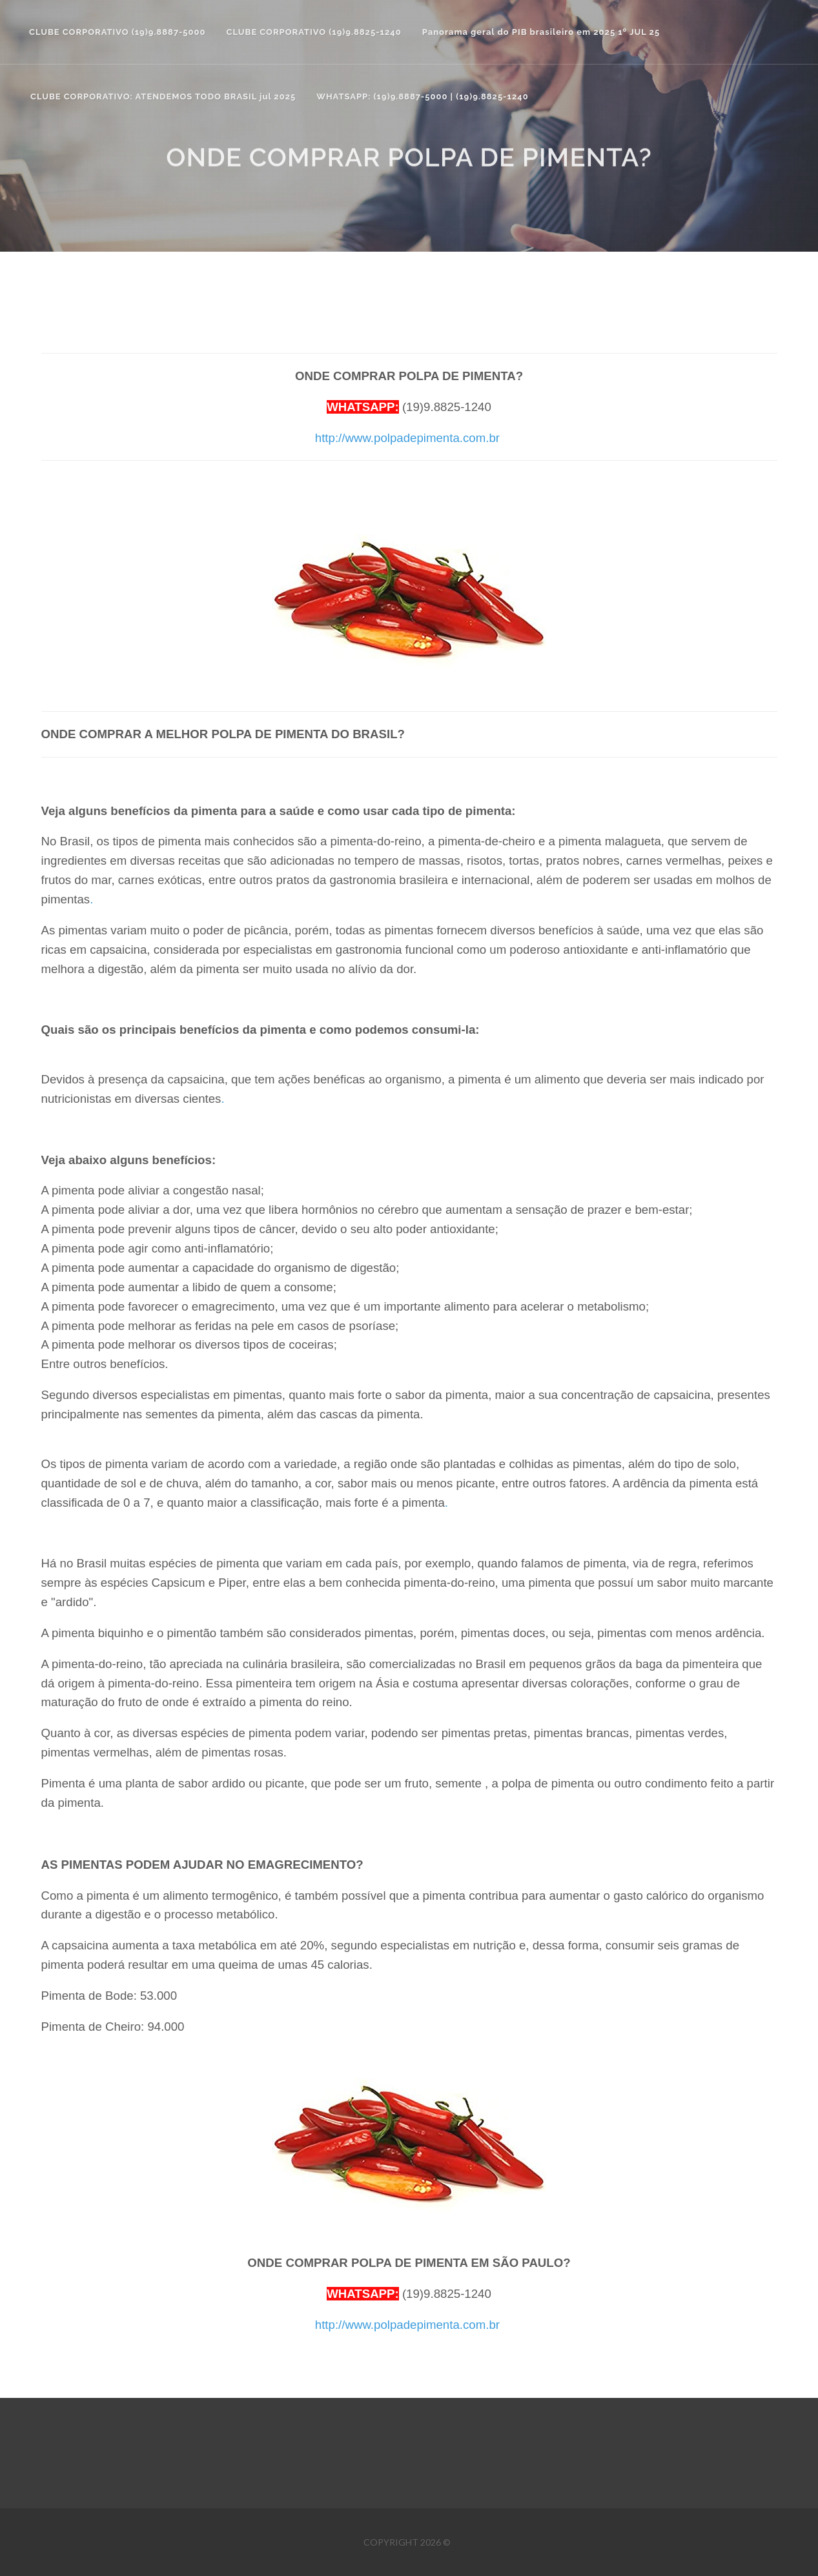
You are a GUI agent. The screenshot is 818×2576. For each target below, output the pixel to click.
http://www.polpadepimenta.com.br (407, 438)
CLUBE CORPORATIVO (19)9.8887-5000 (117, 32)
